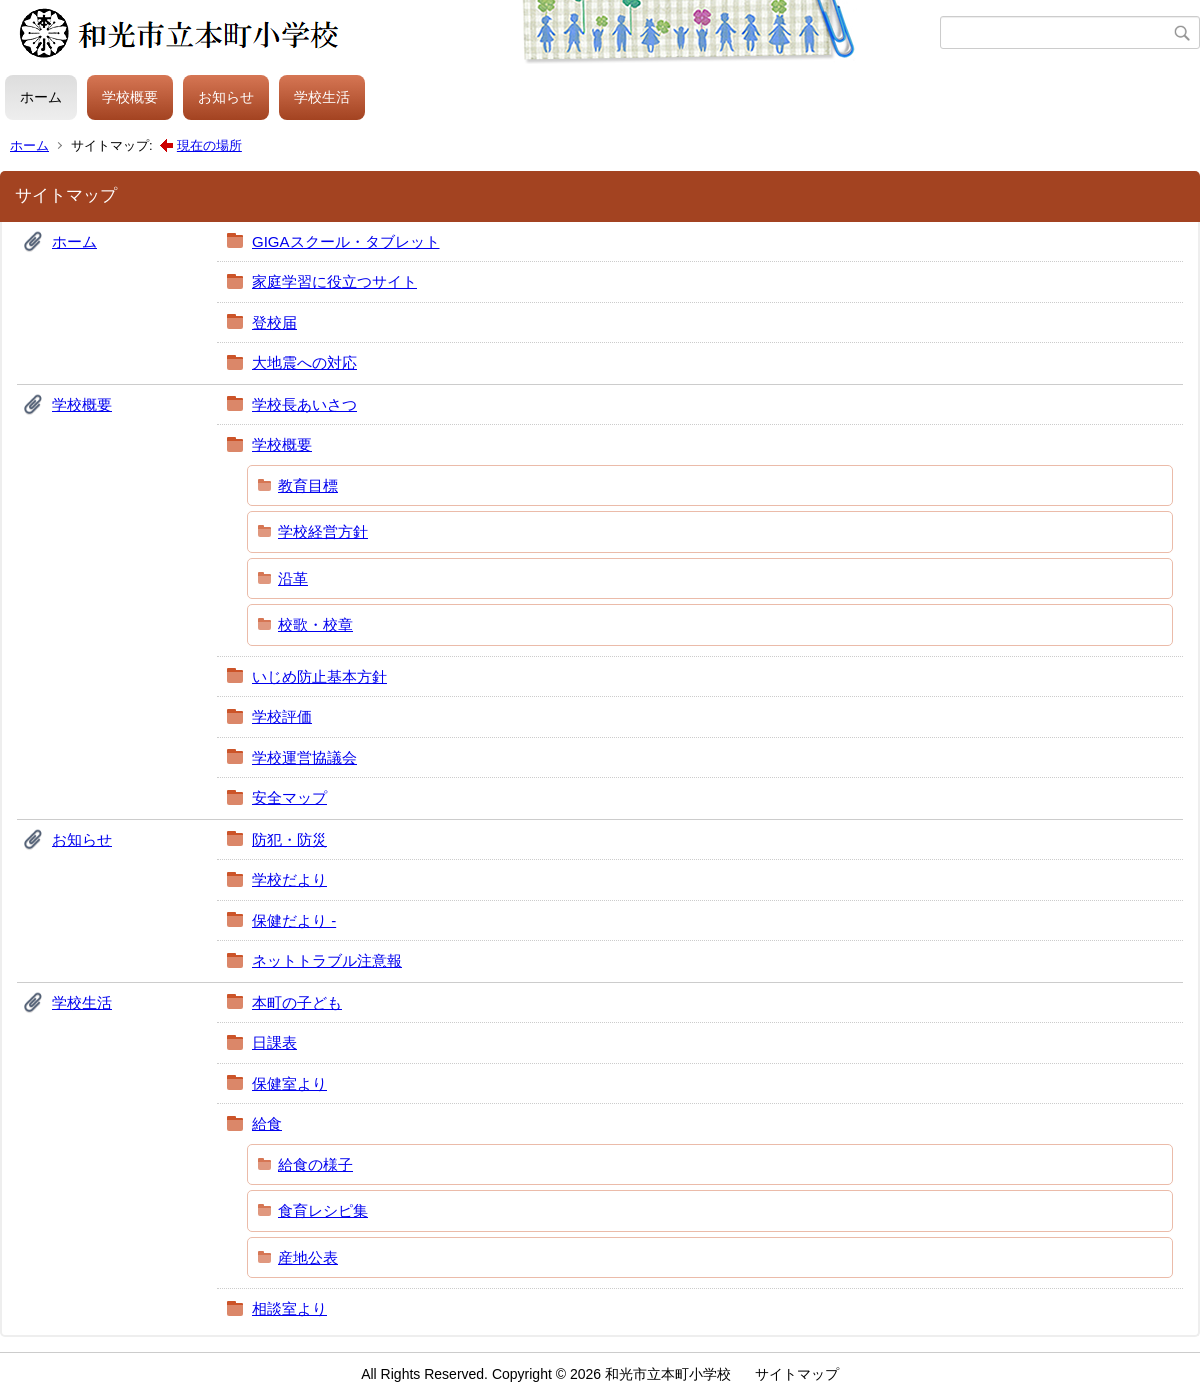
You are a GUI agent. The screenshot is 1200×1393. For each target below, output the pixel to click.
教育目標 (308, 485)
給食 (267, 1123)
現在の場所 (209, 145)
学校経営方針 (323, 531)
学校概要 (130, 97)
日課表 (274, 1042)
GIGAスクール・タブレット (346, 241)
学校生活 (322, 97)
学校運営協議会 (304, 757)
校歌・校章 (315, 624)
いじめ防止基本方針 (319, 676)
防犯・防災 (289, 839)
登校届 (274, 322)
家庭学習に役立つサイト (334, 281)
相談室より (289, 1308)
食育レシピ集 (323, 1210)
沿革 (293, 578)
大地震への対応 (304, 362)
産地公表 (308, 1257)
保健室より (289, 1083)
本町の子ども (297, 1002)
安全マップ (289, 797)
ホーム (41, 97)
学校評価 (282, 716)
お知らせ (226, 97)
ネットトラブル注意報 (327, 960)
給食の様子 (315, 1164)
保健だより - (294, 920)
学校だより (289, 879)
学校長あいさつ (304, 404)
